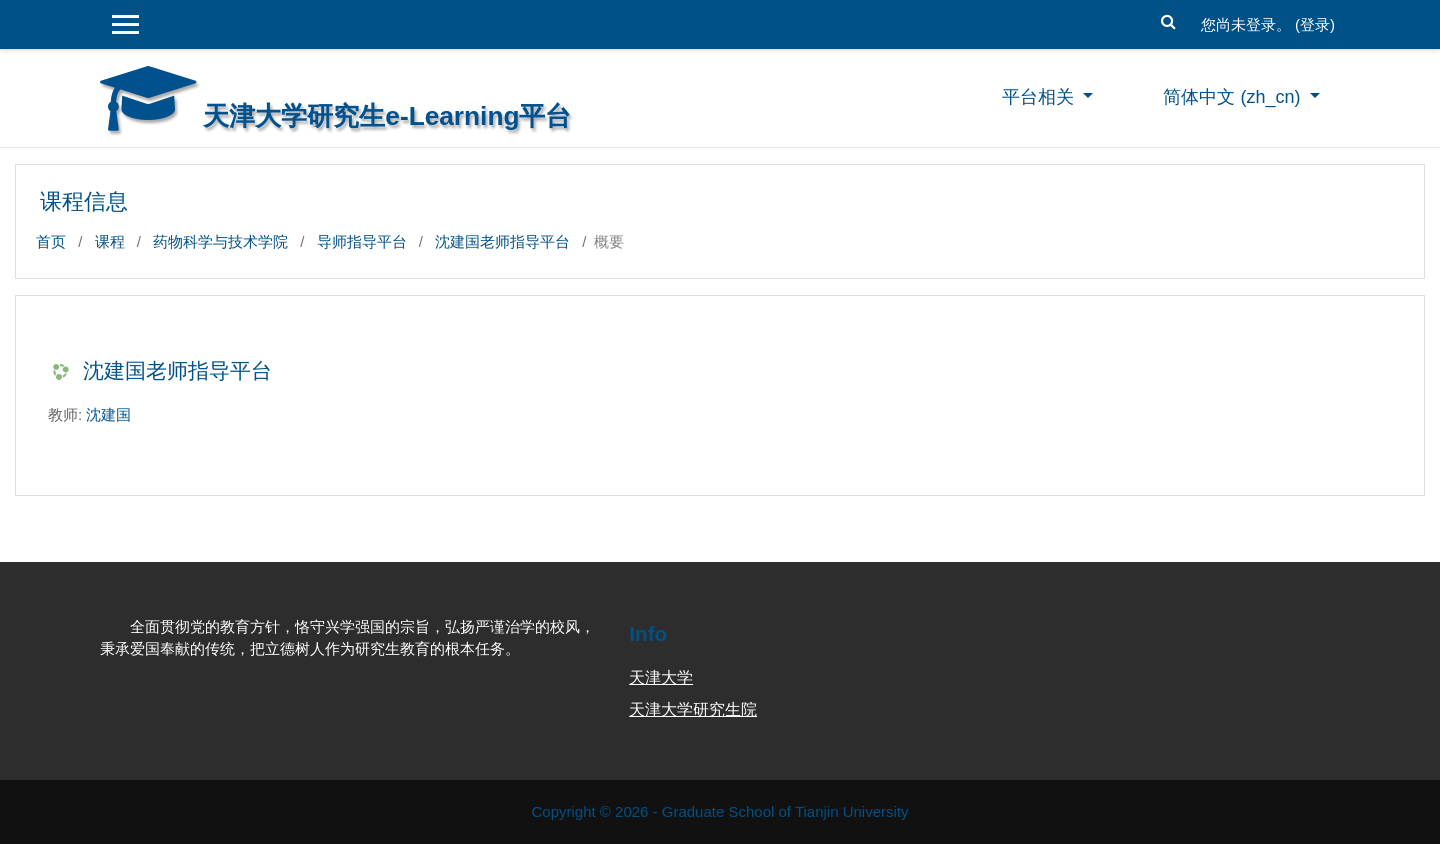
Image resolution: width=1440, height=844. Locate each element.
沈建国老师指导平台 (502, 241)
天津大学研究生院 (693, 709)
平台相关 (1040, 97)
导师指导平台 (362, 241)
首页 (51, 241)
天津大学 (661, 677)
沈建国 (108, 414)
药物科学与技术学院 (220, 241)
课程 (110, 241)
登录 (1315, 24)
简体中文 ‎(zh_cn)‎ (1234, 97)
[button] (1169, 19)
